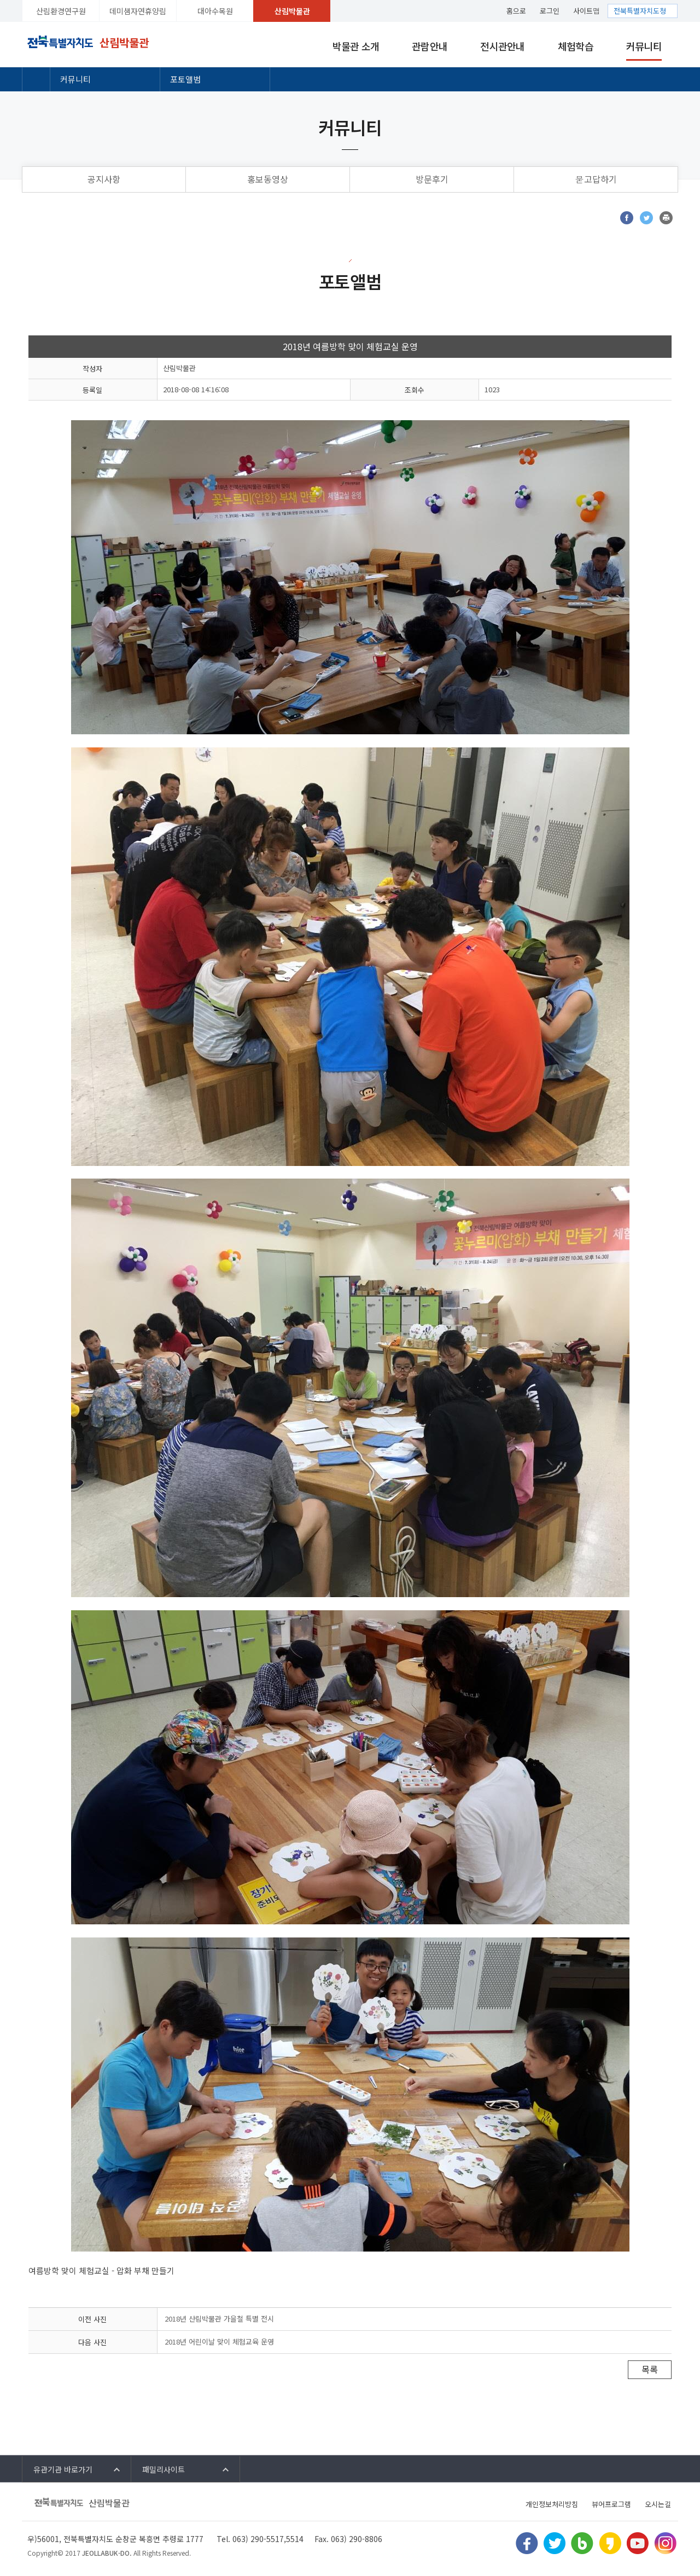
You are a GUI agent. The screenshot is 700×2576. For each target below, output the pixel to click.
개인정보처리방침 (552, 2504)
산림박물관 (292, 10)
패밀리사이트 (163, 2469)
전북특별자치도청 (640, 10)
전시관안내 (502, 46)
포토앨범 (185, 79)
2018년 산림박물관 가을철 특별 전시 (219, 2318)
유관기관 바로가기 (62, 2469)
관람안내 (429, 46)
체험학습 (575, 46)
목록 (649, 2369)
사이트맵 (586, 10)
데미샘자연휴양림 (137, 10)
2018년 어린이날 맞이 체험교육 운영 (219, 2341)
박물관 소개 (356, 46)
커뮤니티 (644, 46)
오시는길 (658, 2504)
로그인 (549, 10)
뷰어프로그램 (611, 2504)
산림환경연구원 (61, 10)
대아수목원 (215, 10)
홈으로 (516, 10)
